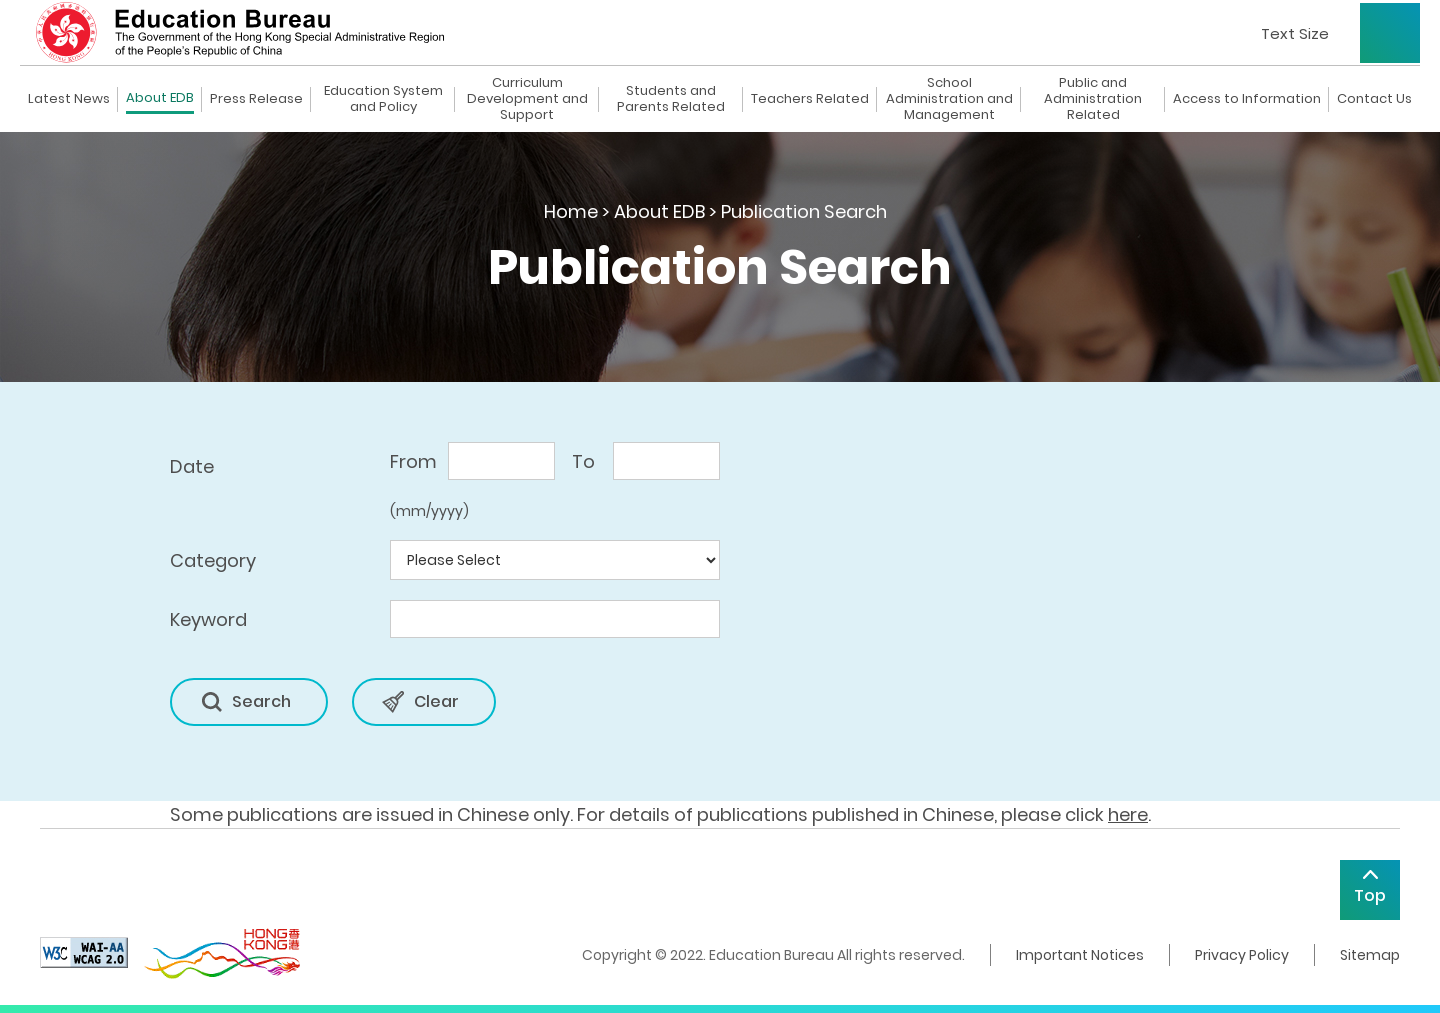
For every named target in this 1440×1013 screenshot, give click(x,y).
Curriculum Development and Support (527, 99)
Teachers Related (810, 99)
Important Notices (1080, 955)
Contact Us (1374, 99)
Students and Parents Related (671, 99)
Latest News (69, 99)
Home (571, 211)
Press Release (256, 99)
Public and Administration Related (1093, 99)
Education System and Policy (383, 99)
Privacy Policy (1242, 955)
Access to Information (1247, 99)
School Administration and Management (949, 99)
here (1128, 814)
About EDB (160, 98)
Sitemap (1370, 955)
